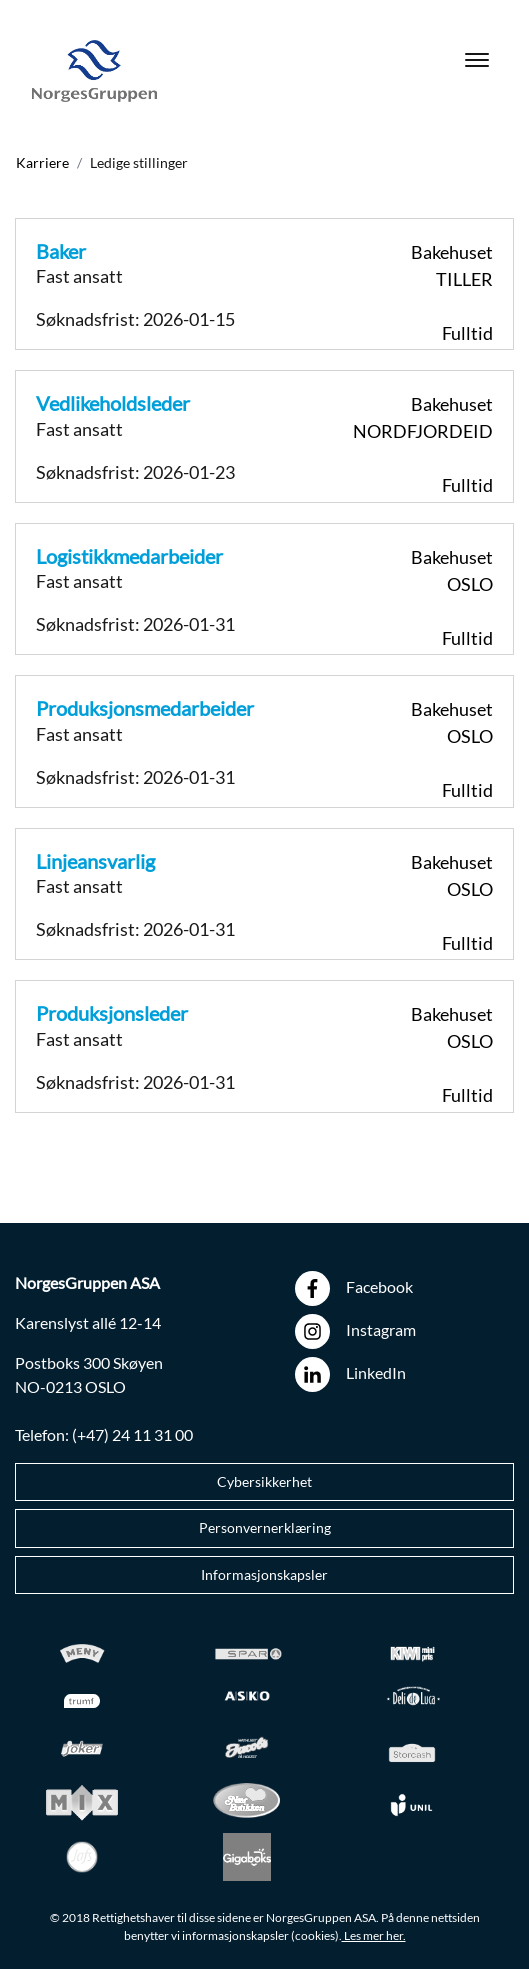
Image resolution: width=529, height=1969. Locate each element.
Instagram (355, 1331)
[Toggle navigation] (476, 71)
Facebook (354, 1288)
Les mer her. (374, 1935)
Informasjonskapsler (264, 1575)
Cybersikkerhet (264, 1482)
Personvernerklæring (265, 1528)
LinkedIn (350, 1374)
